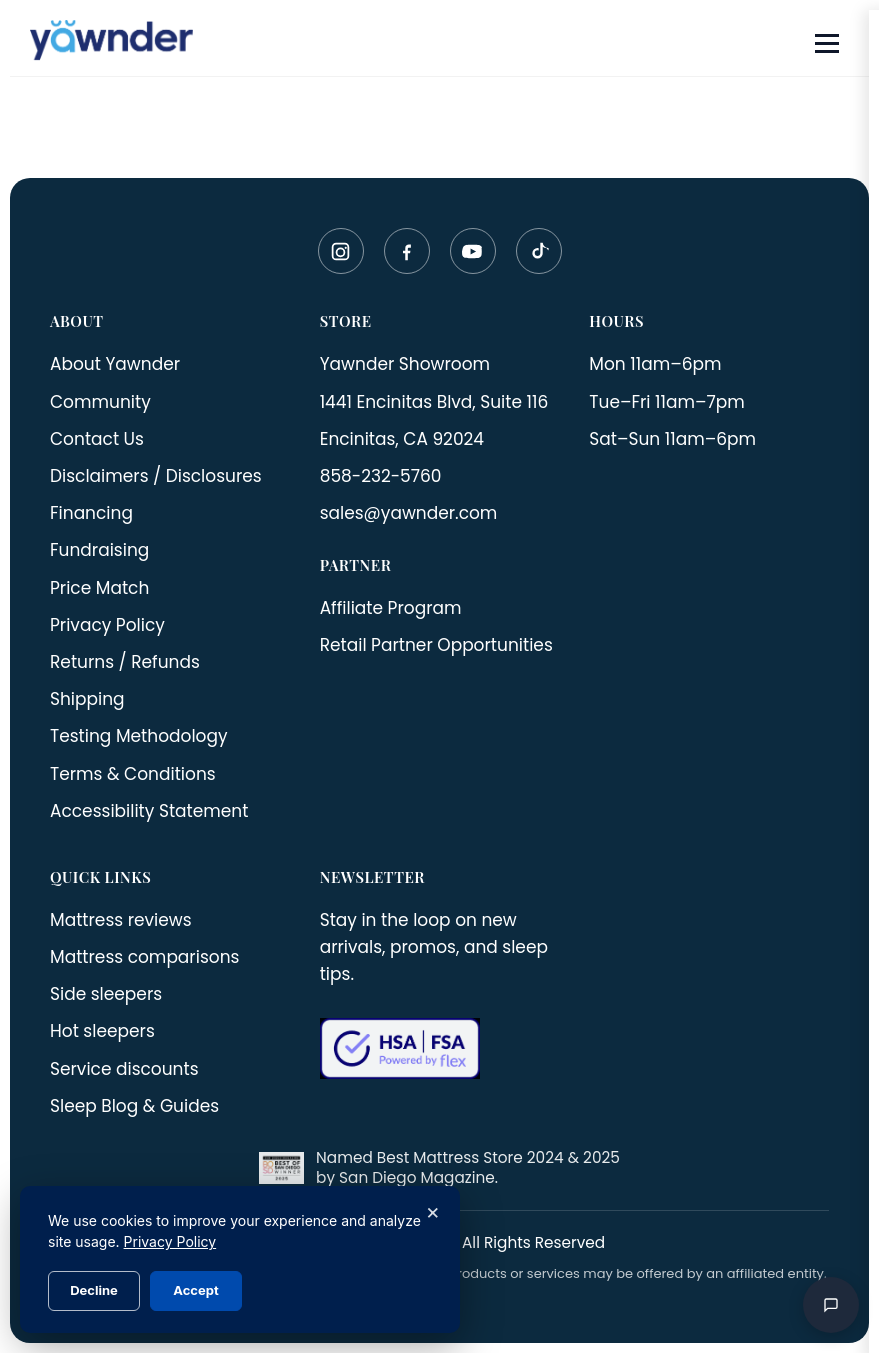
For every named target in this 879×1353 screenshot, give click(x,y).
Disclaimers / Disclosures (156, 476)
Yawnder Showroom (405, 364)
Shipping (87, 699)
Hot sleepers (102, 1031)
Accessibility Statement (149, 811)
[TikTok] (539, 251)
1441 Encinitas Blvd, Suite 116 (434, 402)
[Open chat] (831, 1305)
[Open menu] (827, 43)
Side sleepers (106, 994)
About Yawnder (115, 364)
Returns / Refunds (125, 662)
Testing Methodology (139, 736)
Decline (94, 1290)
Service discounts (124, 1069)
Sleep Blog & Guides (134, 1106)
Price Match (99, 588)
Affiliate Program (391, 608)
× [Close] (432, 1211)
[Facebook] (407, 251)
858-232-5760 (381, 476)
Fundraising (99, 550)
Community (100, 402)
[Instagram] (341, 251)
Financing (91, 513)
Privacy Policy (107, 625)
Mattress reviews (121, 920)
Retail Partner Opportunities (436, 645)
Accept (195, 1290)
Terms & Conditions (133, 774)
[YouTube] (473, 251)
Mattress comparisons (144, 957)
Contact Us (97, 439)
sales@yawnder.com (409, 513)
